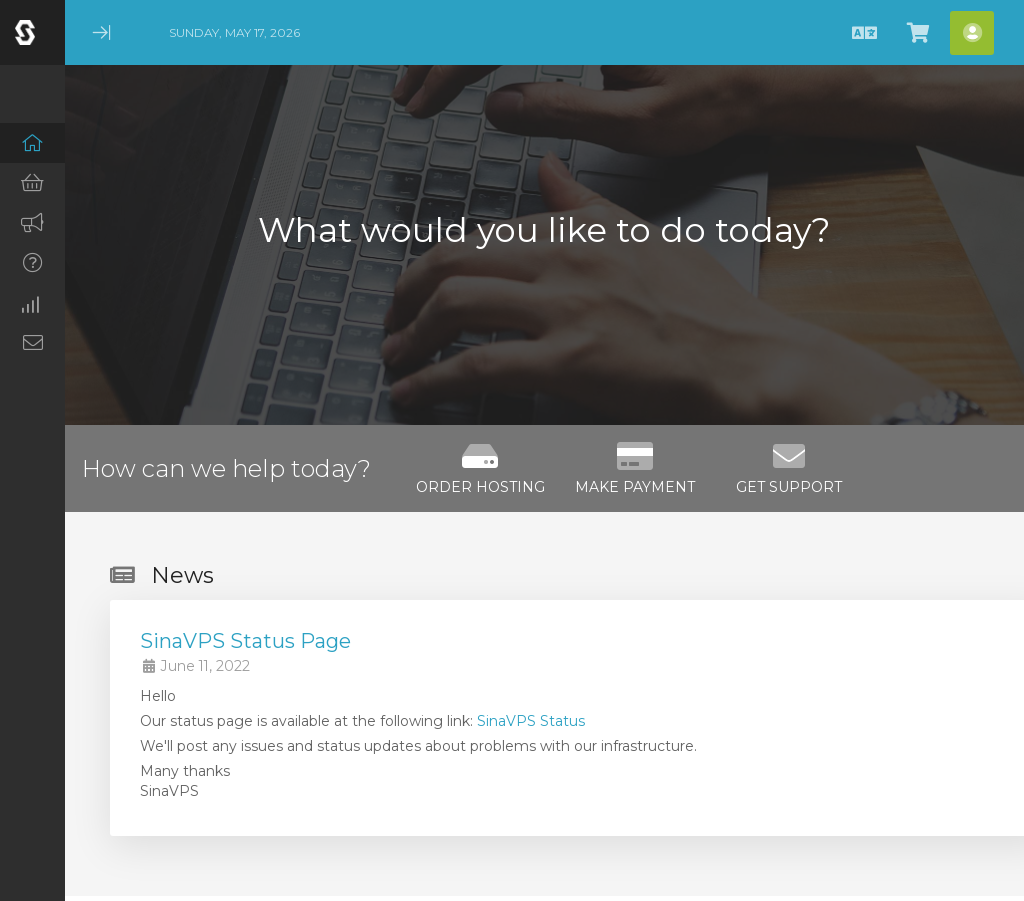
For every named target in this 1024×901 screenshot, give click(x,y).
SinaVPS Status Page (245, 641)
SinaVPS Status (531, 721)
